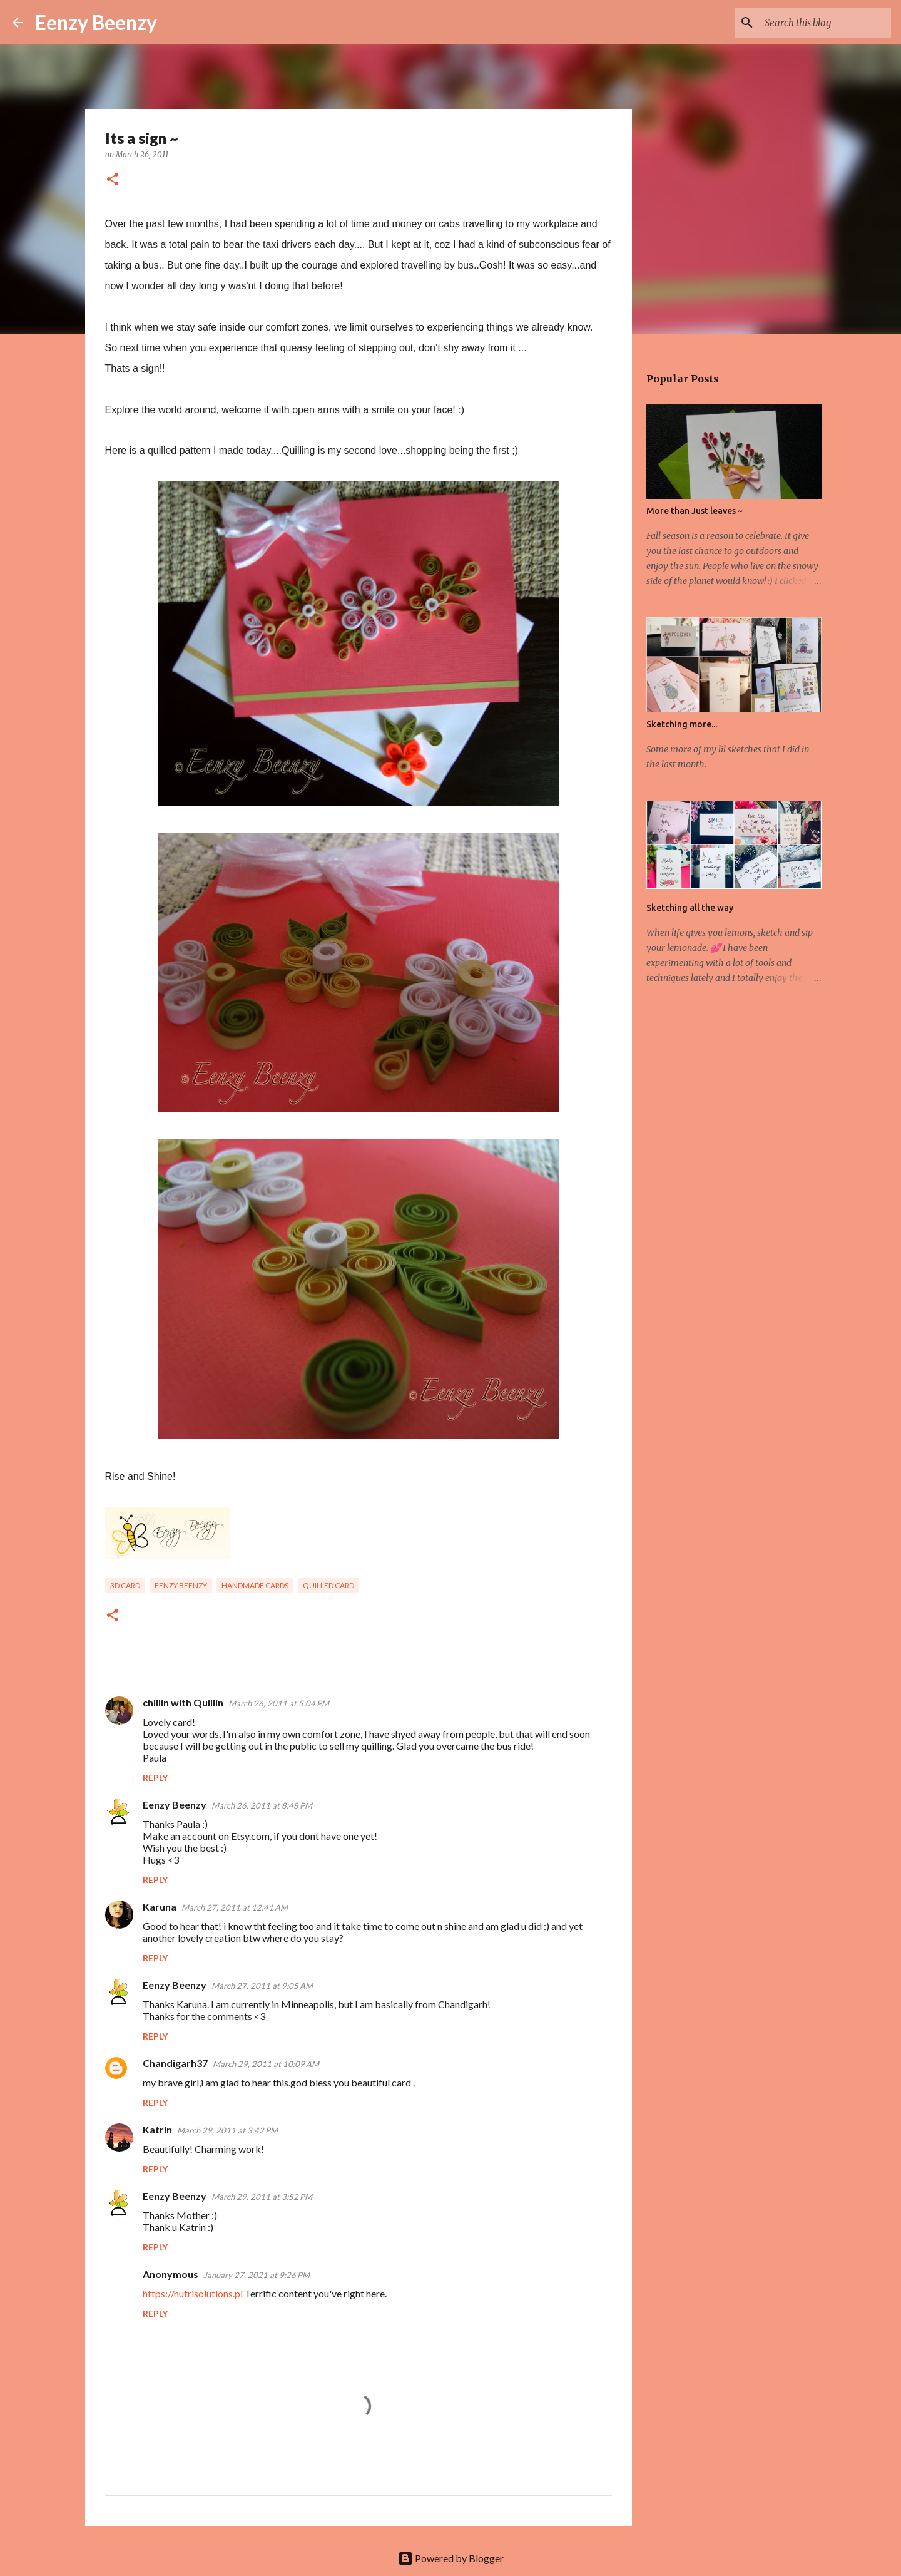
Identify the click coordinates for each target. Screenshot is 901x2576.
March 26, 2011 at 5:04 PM (278, 1703)
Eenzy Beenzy (96, 22)
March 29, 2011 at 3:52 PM (261, 2197)
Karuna (159, 1906)
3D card (125, 1585)
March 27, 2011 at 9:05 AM (262, 1986)
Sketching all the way (689, 908)
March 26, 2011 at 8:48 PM (261, 1805)
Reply (155, 1777)
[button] (112, 180)
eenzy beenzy (181, 1585)
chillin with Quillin (183, 1702)
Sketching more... (681, 724)
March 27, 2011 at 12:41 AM (234, 1907)
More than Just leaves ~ (694, 511)
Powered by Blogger (451, 2558)
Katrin (157, 2129)
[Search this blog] (825, 23)
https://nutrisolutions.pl (193, 2293)
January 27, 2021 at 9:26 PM (256, 2275)
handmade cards (254, 1585)
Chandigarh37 (175, 2063)
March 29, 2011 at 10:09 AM (266, 2064)
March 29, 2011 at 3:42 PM (227, 2130)
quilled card (328, 1585)
